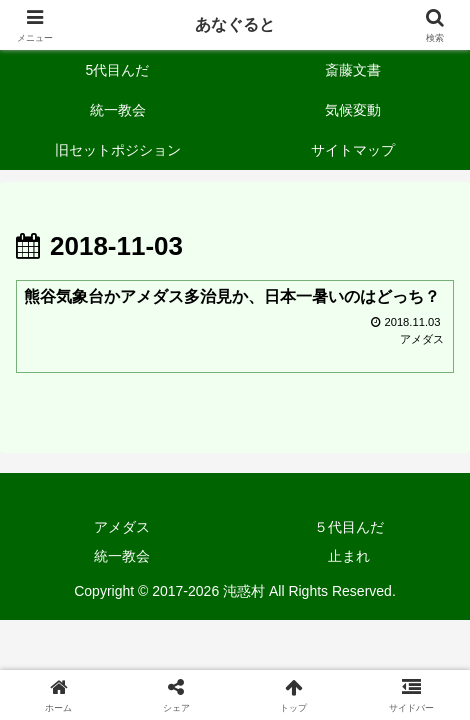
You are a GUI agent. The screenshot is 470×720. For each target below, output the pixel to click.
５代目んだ (349, 527)
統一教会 (122, 556)
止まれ (349, 556)
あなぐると (235, 24)
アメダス (122, 527)
